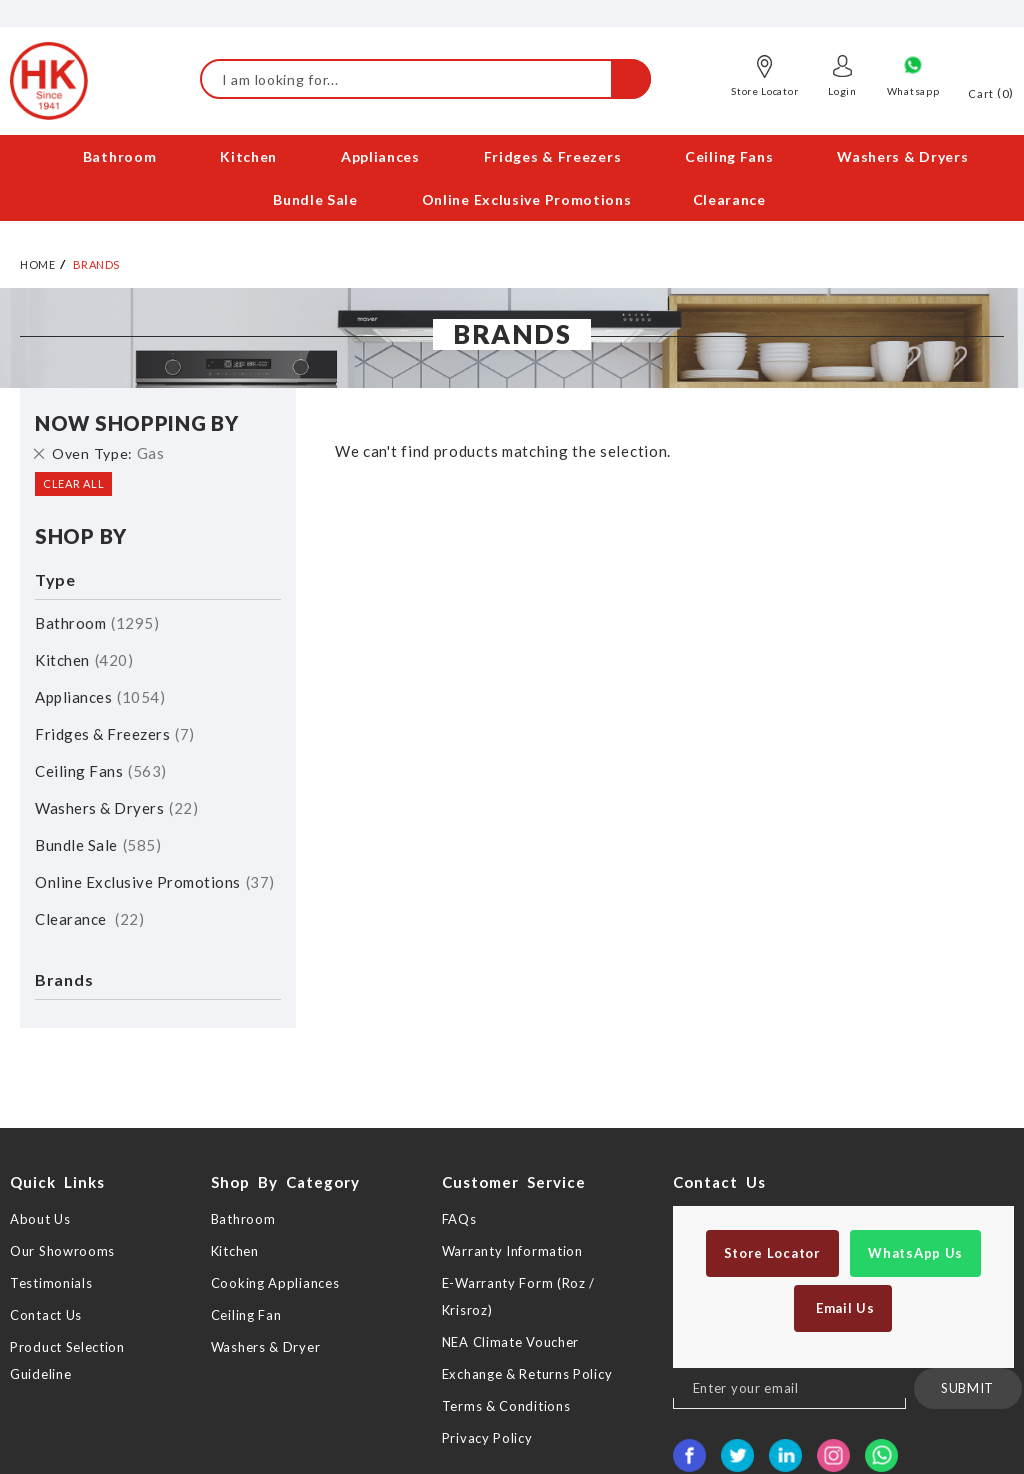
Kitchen (84, 660)
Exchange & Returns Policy (527, 1374)
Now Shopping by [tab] (137, 423)
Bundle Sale (98, 845)
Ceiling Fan (246, 1315)
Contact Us (46, 1315)
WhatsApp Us (915, 1253)
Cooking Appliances (275, 1283)
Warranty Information (512, 1251)
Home (37, 264)
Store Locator (764, 91)
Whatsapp (913, 91)
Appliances (100, 697)
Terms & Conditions (506, 1406)
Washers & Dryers (116, 808)
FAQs (459, 1219)
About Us (40, 1219)
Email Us (843, 1308)
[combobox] (425, 79)
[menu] (512, 178)
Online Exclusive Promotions (155, 882)
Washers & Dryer (266, 1347)
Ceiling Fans (101, 771)
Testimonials (51, 1283)
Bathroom (97, 623)
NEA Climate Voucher (510, 1342)
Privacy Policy (487, 1438)
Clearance (89, 919)
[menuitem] (120, 156)
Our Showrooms (62, 1251)
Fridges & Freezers (115, 734)
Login (842, 91)
